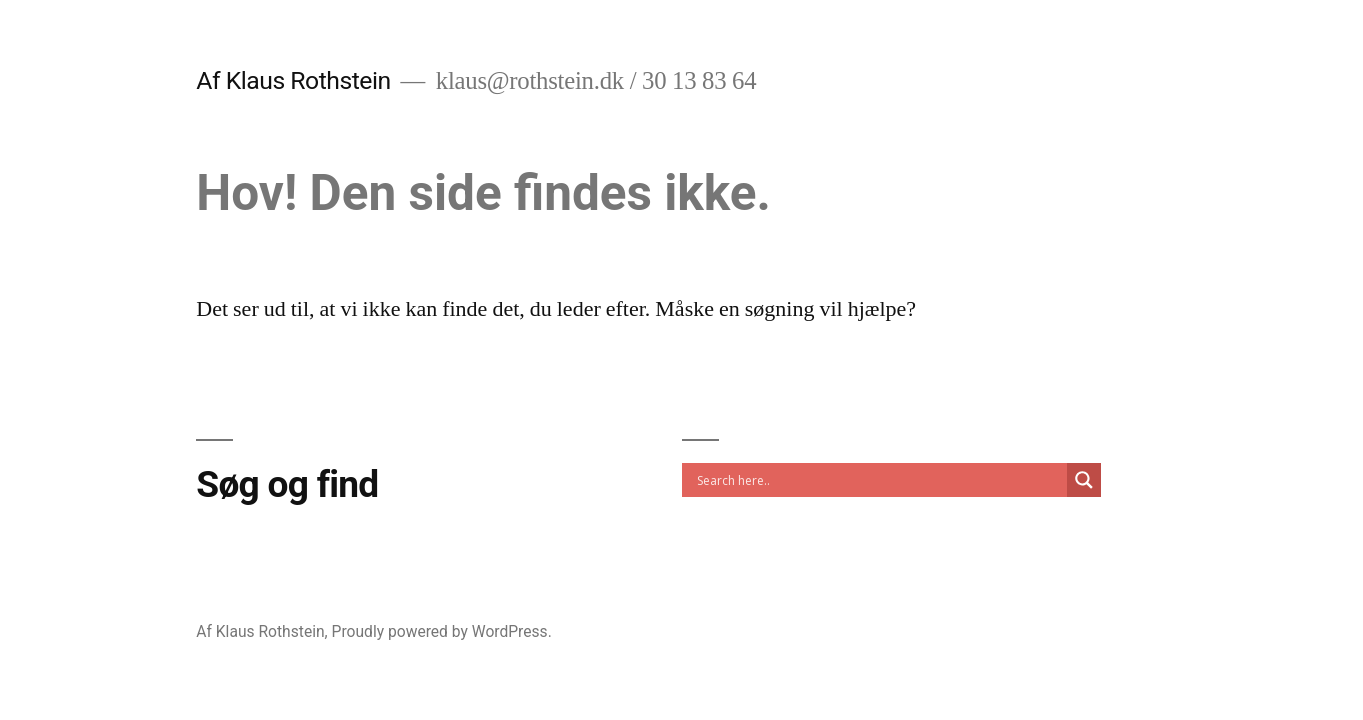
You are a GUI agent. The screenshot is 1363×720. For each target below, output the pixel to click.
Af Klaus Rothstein (293, 80)
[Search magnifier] (1084, 480)
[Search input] (879, 480)
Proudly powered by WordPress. (442, 631)
